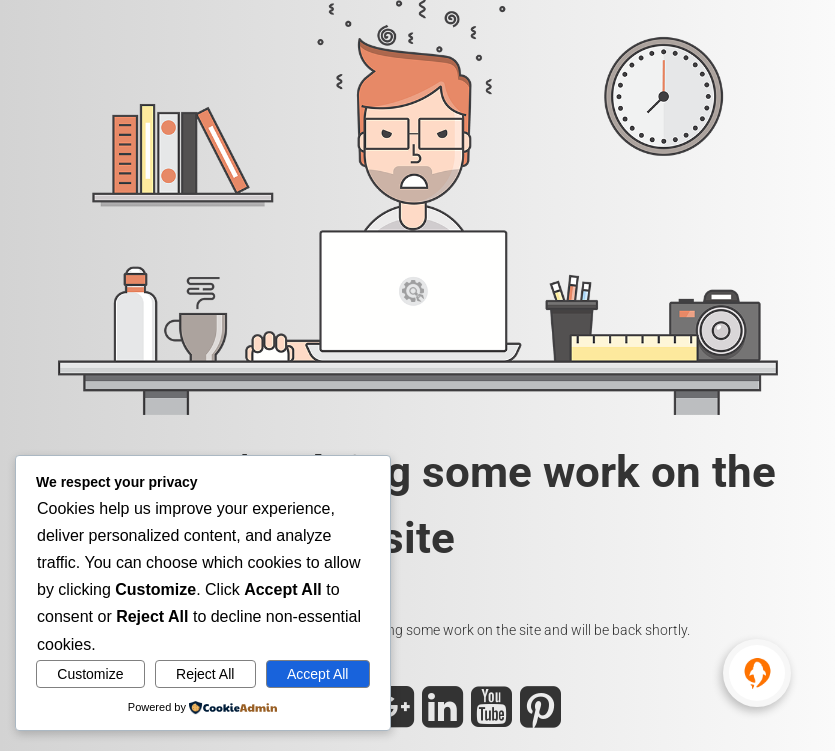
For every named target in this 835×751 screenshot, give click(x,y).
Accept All (317, 674)
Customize (90, 674)
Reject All (205, 674)
